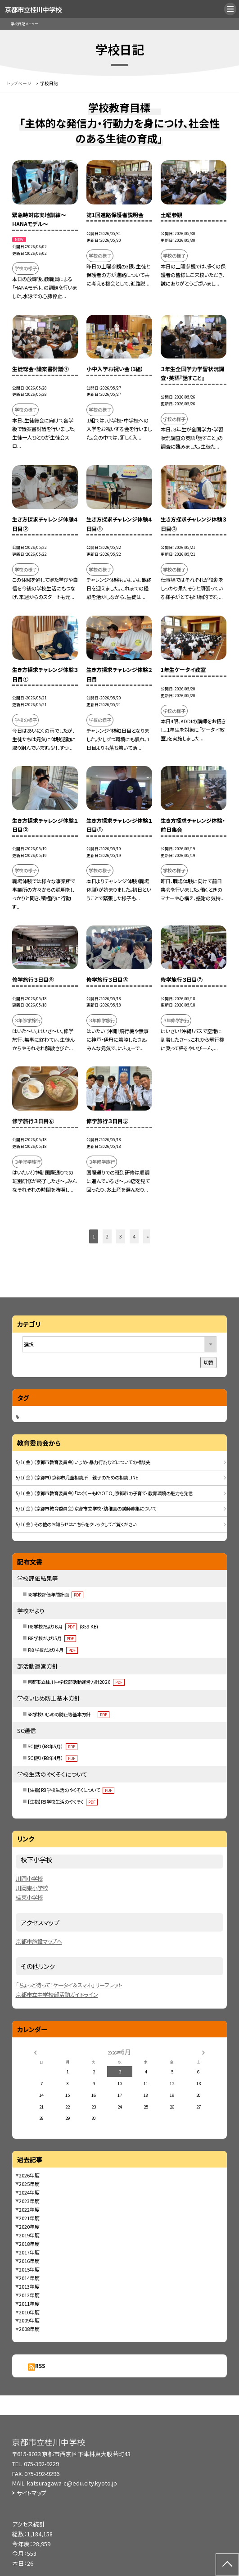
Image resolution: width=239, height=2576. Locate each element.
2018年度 (29, 2243)
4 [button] (134, 1236)
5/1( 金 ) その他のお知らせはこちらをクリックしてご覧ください (76, 1524)
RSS (40, 2365)
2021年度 (29, 2218)
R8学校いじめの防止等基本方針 (68, 1714)
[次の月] (203, 2052)
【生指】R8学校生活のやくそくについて (70, 1790)
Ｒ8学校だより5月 (51, 1638)
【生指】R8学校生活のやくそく (62, 1801)
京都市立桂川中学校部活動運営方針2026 (76, 1681)
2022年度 (29, 2209)
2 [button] (107, 1236)
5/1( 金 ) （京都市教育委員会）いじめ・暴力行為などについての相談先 (83, 1462)
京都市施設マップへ (39, 1941)
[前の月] (35, 2052)
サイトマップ (32, 2493)
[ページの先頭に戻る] (227, 2565)
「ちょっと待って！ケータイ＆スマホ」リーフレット (69, 1985)
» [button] (147, 1236)
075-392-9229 (41, 2463)
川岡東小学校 (32, 1888)
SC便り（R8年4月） (52, 1758)
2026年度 (29, 2175)
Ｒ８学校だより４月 (52, 1649)
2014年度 (29, 2277)
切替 (208, 1362)
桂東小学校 (29, 1897)
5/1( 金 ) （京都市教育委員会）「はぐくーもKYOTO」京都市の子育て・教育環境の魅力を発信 (104, 1493)
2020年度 (29, 2226)
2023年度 (29, 2200)
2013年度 (29, 2286)
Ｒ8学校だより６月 (62, 1626)
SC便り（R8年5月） (52, 1746)
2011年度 (29, 2303)
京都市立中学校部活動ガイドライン (57, 1995)
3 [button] (120, 1236)
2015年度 (29, 2269)
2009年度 (29, 2320)
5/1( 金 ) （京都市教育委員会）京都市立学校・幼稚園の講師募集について (86, 1508)
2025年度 (29, 2183)
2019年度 (29, 2235)
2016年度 (29, 2260)
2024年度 (29, 2192)
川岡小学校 (29, 1878)
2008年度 (29, 2328)
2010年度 (29, 2312)
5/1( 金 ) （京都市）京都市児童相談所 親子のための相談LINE (77, 1477)
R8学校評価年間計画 (55, 1594)
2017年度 (29, 2252)
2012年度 (29, 2295)
